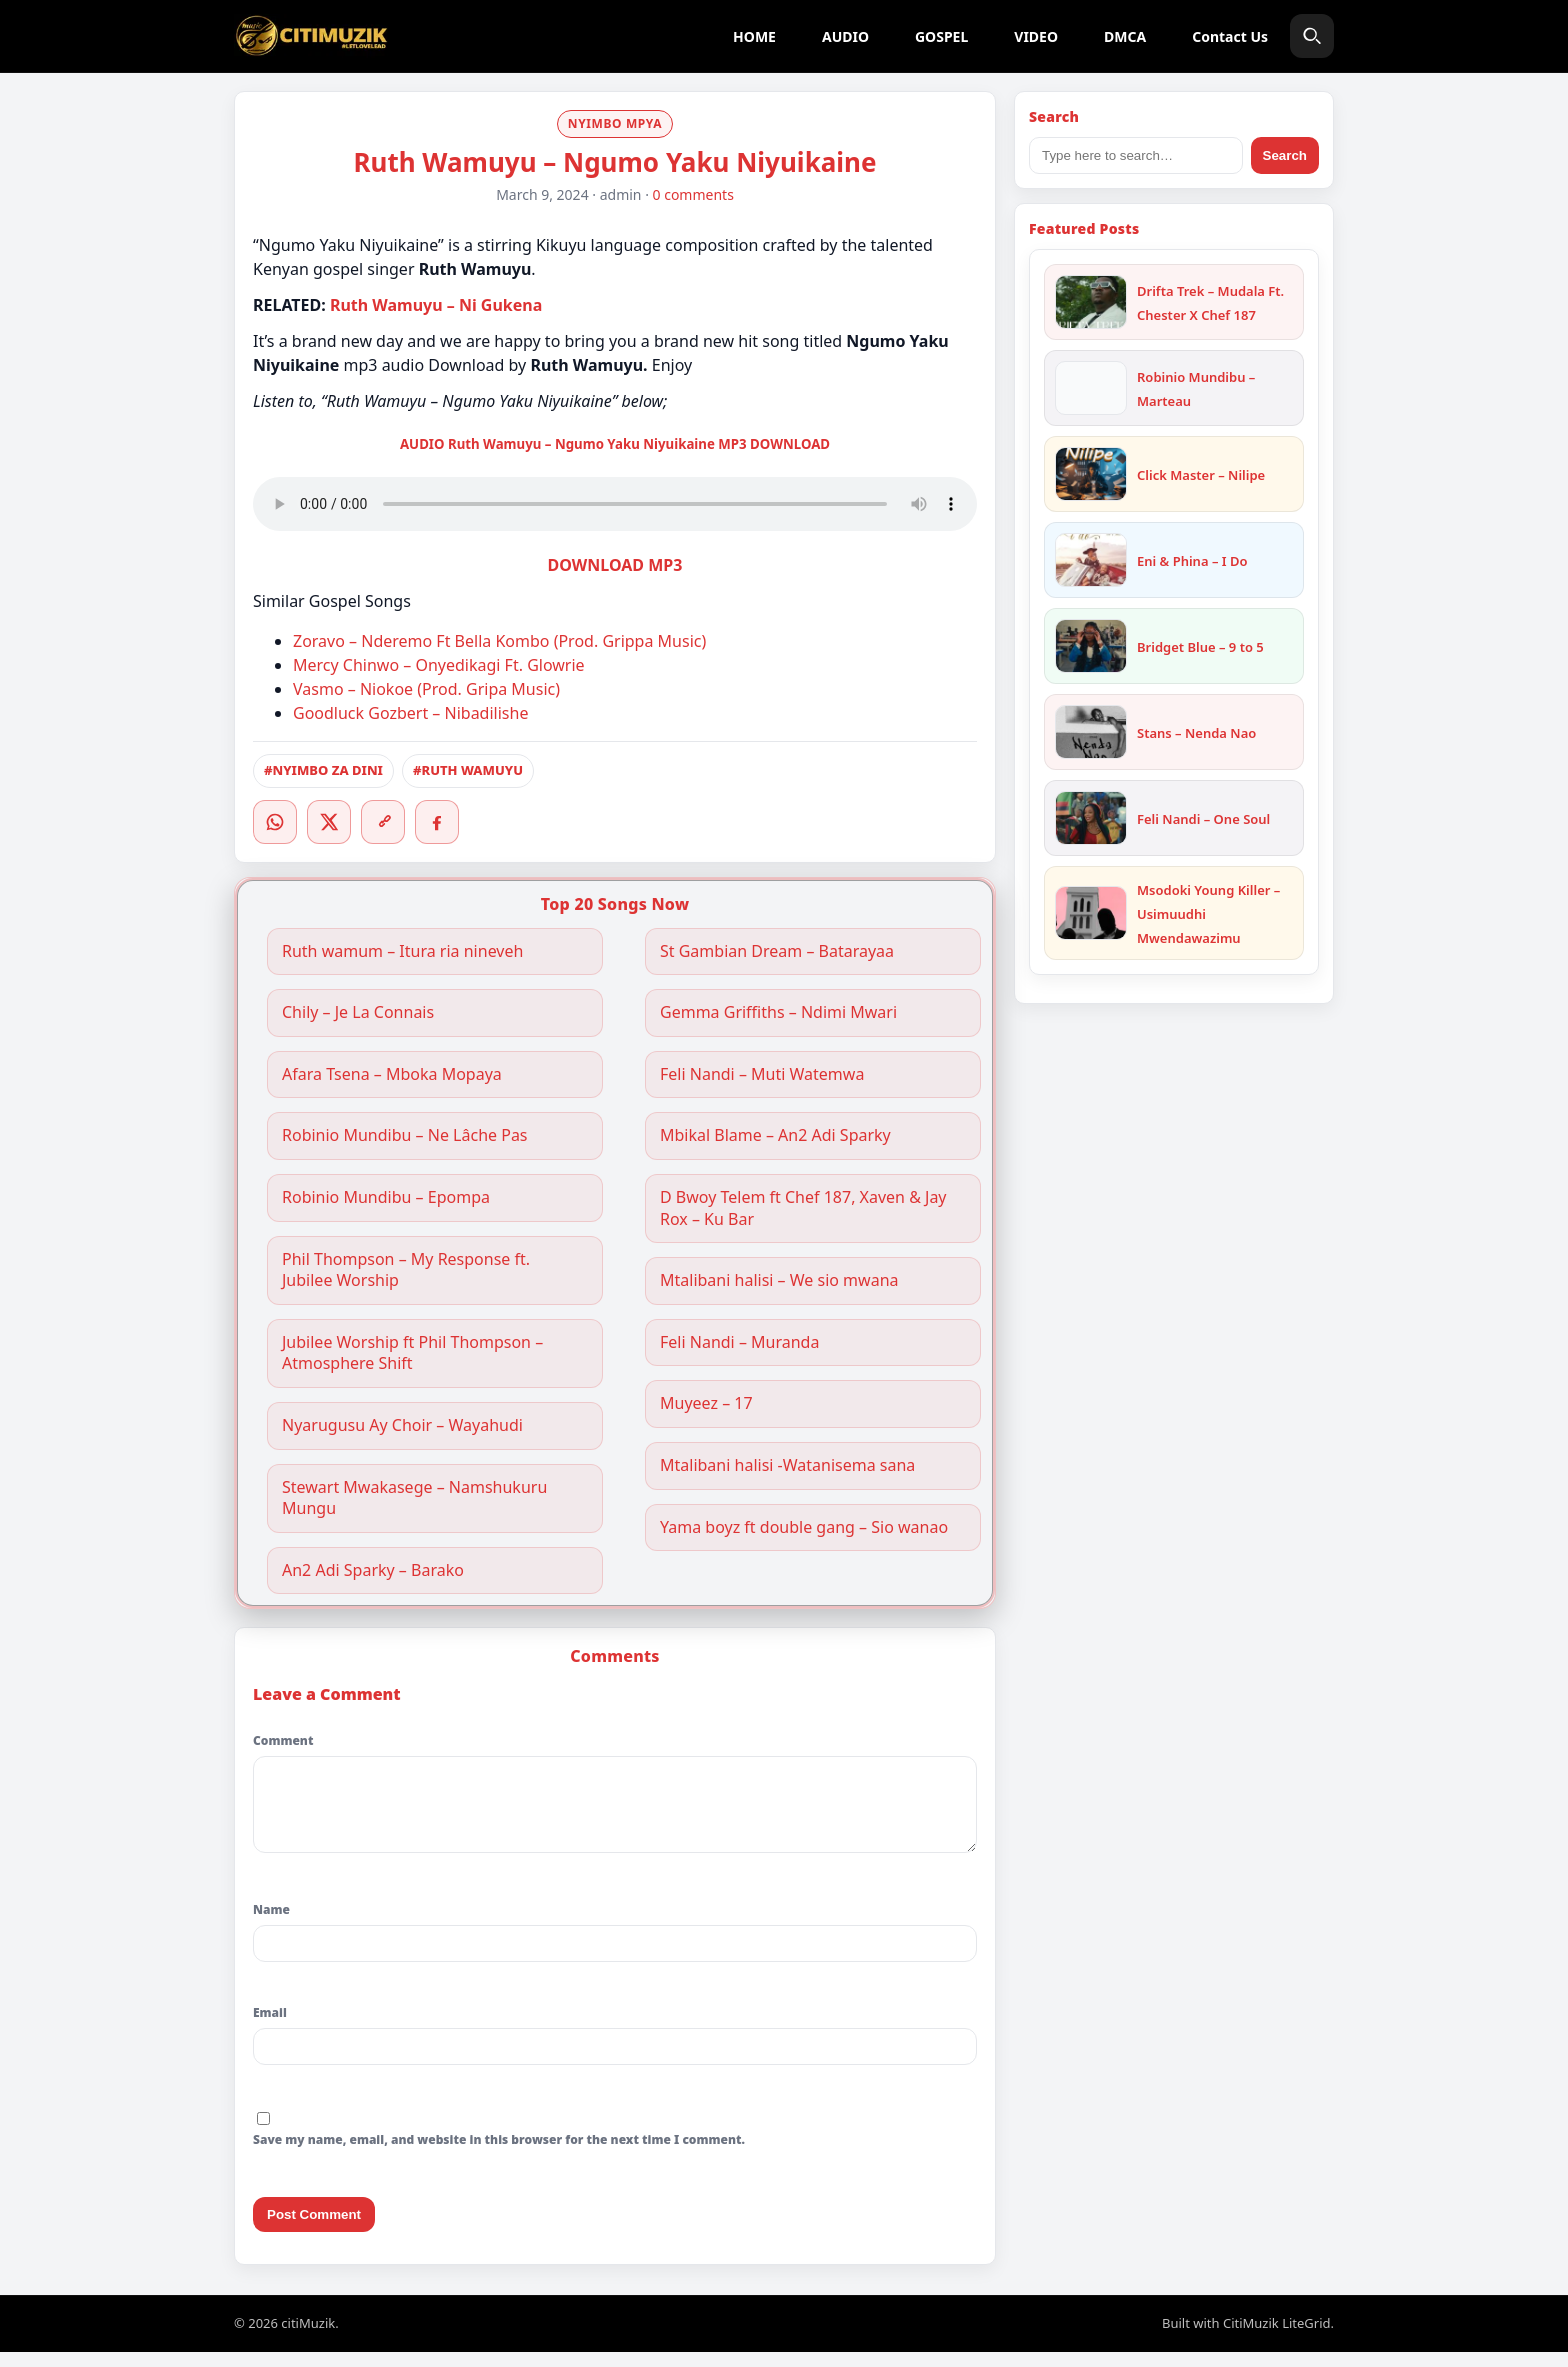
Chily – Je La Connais (358, 1012)
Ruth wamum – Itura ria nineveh (402, 951)
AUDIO (845, 36)
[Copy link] (383, 822)
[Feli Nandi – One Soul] (1091, 818)
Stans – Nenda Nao (1196, 733)
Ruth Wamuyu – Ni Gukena (436, 305)
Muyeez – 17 (706, 1403)
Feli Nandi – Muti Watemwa (762, 1074)
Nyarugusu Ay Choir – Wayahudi (402, 1425)
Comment (283, 1740)
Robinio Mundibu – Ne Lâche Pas (405, 1135)
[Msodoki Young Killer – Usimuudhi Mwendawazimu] (1091, 913)
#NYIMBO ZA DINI (323, 770)
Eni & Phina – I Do (1192, 561)
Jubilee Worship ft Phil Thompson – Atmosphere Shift (412, 1353)
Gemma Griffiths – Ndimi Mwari (780, 1012)
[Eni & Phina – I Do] (1091, 560)
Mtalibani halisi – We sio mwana (779, 1280)
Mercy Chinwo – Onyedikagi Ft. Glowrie (439, 665)
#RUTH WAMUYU (468, 770)
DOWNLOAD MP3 (615, 565)
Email (270, 2027)
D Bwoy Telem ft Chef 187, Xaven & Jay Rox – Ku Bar (803, 1208)
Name (271, 1924)
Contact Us (1230, 36)
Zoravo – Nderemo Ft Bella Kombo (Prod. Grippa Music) (499, 641)
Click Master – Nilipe (1201, 475)
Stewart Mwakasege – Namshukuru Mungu (414, 1498)
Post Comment (314, 2229)
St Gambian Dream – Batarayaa (777, 951)
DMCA (1125, 36)
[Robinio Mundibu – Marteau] (1091, 388)
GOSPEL (941, 36)
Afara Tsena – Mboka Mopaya (392, 1074)
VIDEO (1036, 36)
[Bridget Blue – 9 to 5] (1091, 646)
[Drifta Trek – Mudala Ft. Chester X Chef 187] (1091, 302)
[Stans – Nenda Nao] (1091, 732)
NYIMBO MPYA (615, 123)
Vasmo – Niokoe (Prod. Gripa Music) (426, 689)
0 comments (693, 194)
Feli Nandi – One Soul (1203, 819)
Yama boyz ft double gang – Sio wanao (804, 1527)
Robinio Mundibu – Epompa (386, 1197)
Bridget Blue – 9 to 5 (1200, 647)
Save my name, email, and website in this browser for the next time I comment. (499, 2154)
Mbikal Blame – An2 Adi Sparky (775, 1135)
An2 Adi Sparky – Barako (373, 1570)
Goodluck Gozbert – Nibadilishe (410, 713)
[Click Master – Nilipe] (1091, 474)
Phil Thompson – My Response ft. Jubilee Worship (406, 1270)
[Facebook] (437, 822)
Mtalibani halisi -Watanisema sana (787, 1465)
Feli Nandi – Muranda (739, 1342)
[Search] (1312, 36)
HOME (754, 36)
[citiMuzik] (311, 36)
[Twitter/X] (329, 822)
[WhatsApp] (275, 822)
